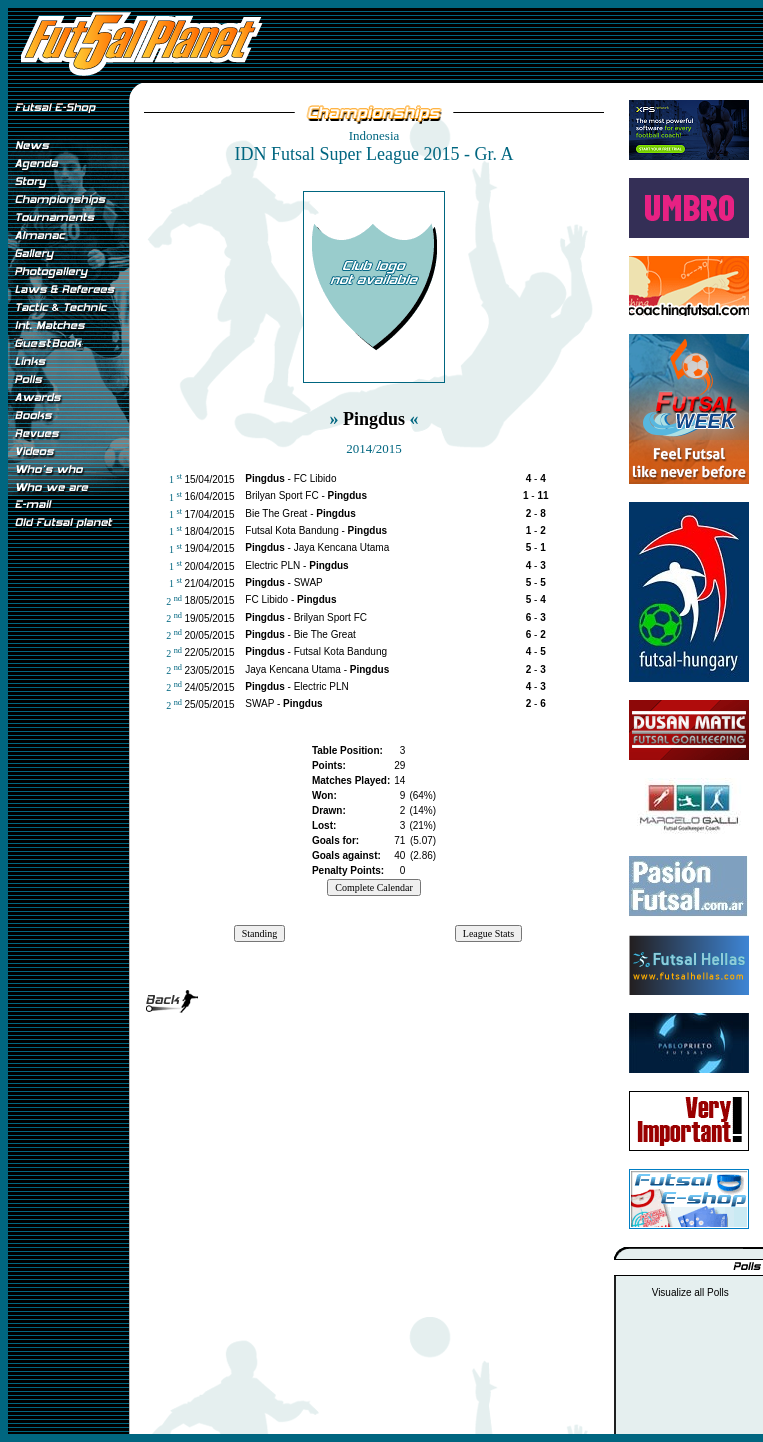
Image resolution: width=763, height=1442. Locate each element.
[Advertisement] (68, 869)
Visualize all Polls (690, 1292)
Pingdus (374, 419)
